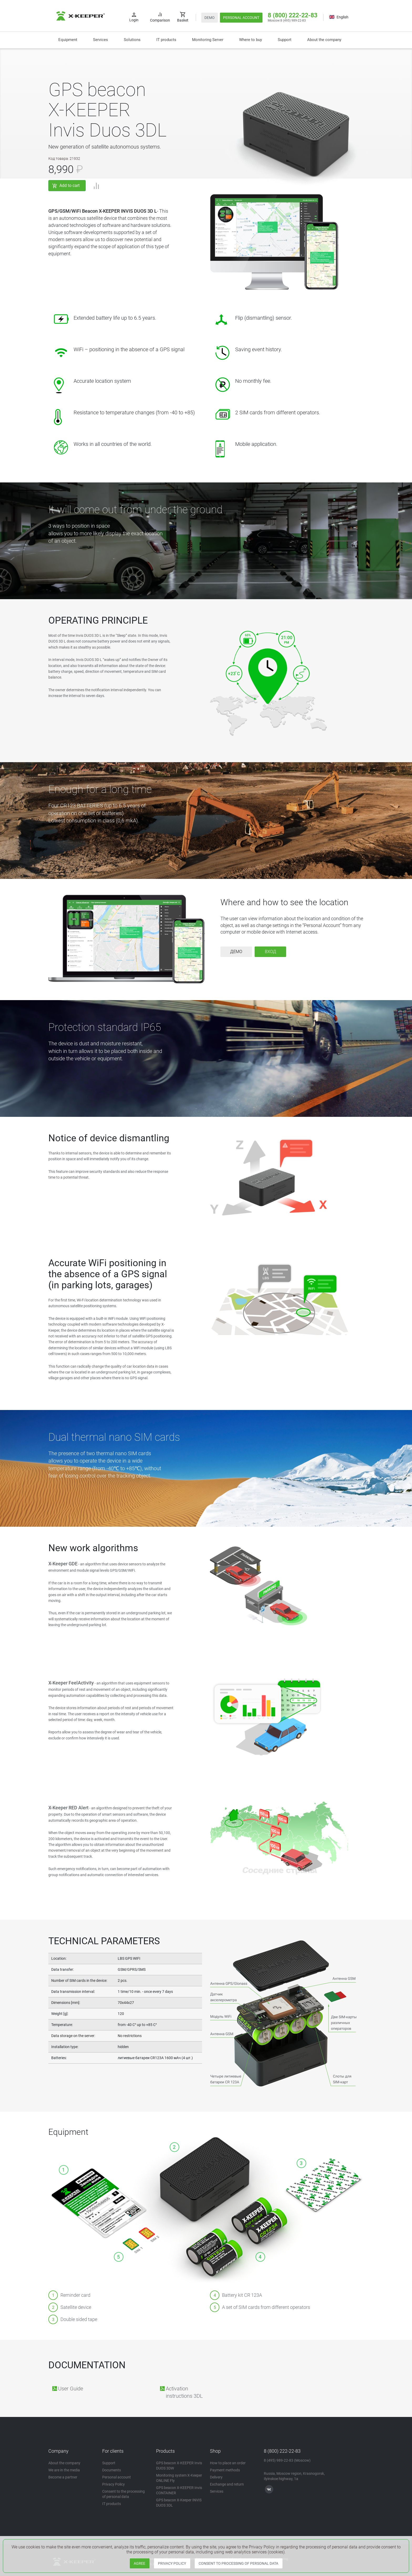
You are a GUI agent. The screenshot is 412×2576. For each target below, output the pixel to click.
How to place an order (228, 2463)
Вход (270, 951)
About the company (324, 39)
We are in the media (64, 2470)
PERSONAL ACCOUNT (241, 18)
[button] (132, 40)
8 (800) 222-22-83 (292, 15)
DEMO (209, 18)
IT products (166, 39)
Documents (111, 2470)
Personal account (116, 2477)
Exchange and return (227, 2484)
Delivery (216, 2477)
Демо (236, 951)
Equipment (67, 39)
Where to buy (250, 39)
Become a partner (62, 2477)
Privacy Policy (113, 2484)
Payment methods (225, 2470)
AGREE (139, 2563)
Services (100, 39)
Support (284, 39)
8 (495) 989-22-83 (293, 20)
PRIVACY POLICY (172, 2563)
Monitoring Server (207, 39)
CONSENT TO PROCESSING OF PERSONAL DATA (238, 2563)
